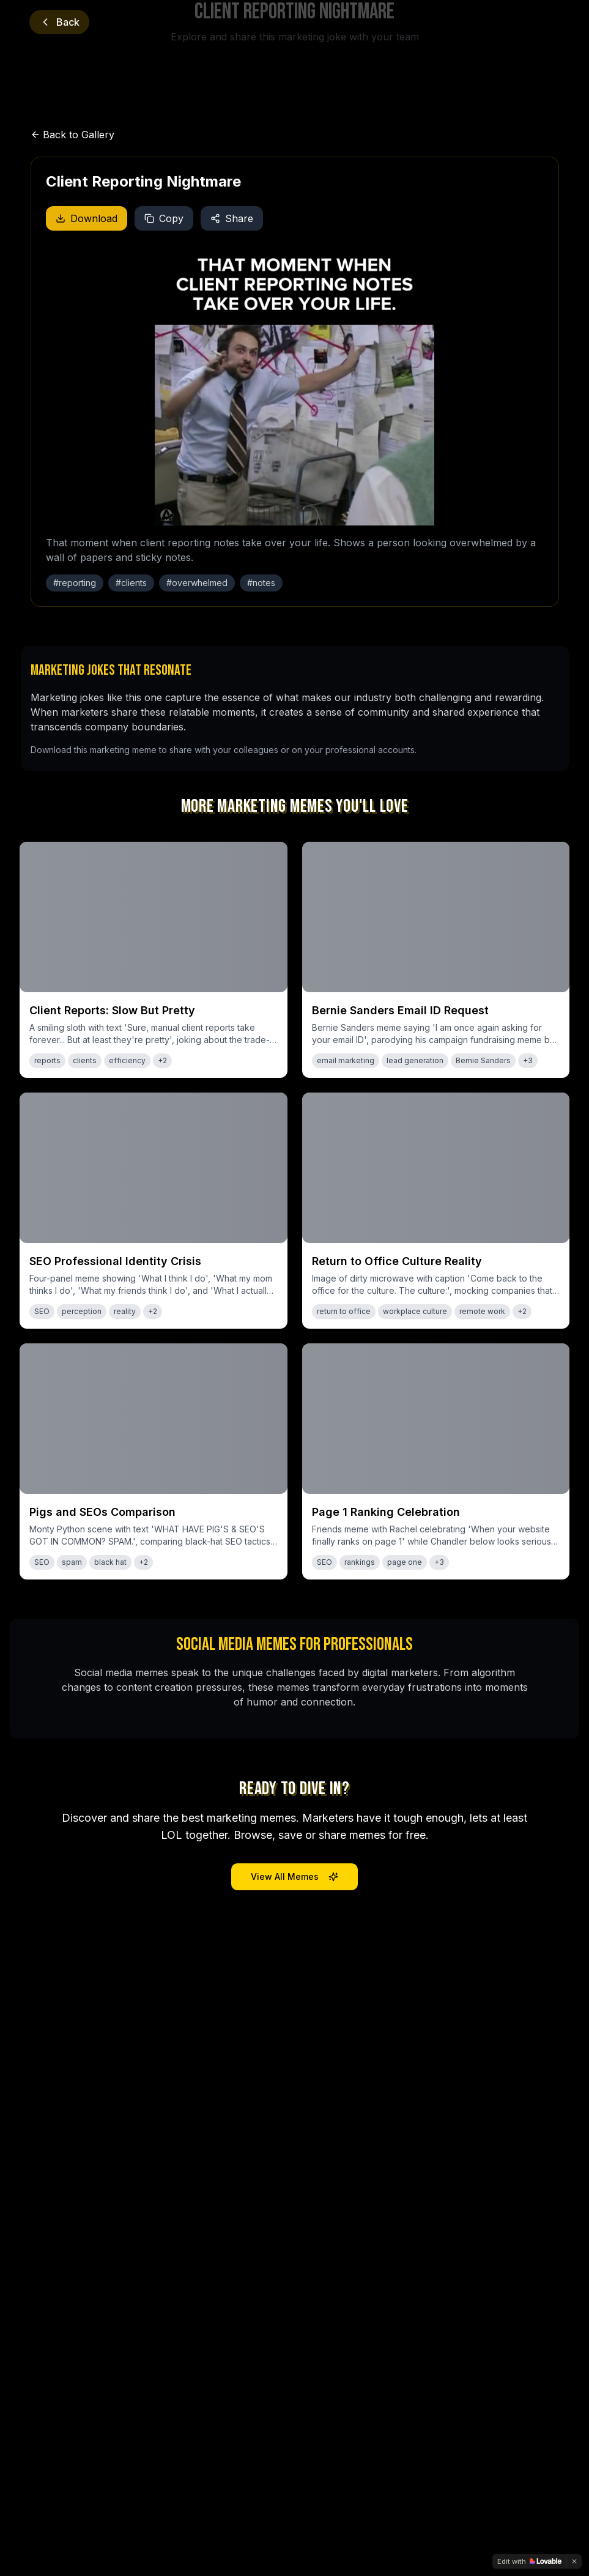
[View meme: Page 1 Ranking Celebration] (436, 1461)
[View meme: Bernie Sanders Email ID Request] (436, 960)
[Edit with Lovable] (529, 2561)
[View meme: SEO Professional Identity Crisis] (153, 1211)
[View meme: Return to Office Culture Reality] (436, 1211)
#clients (131, 582)
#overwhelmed (197, 582)
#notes (261, 582)
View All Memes (294, 1876)
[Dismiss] (574, 2561)
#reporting (74, 582)
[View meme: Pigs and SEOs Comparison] (153, 1461)
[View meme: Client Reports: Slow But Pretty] (153, 960)
